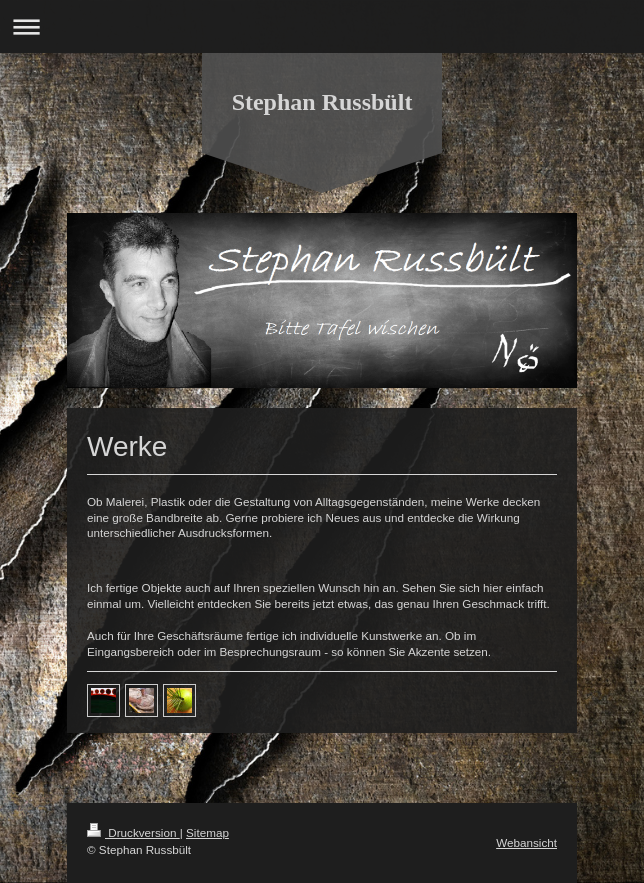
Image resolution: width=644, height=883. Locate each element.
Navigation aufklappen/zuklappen (322, 26)
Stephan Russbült (322, 102)
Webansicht (526, 842)
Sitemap (207, 832)
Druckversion (133, 832)
